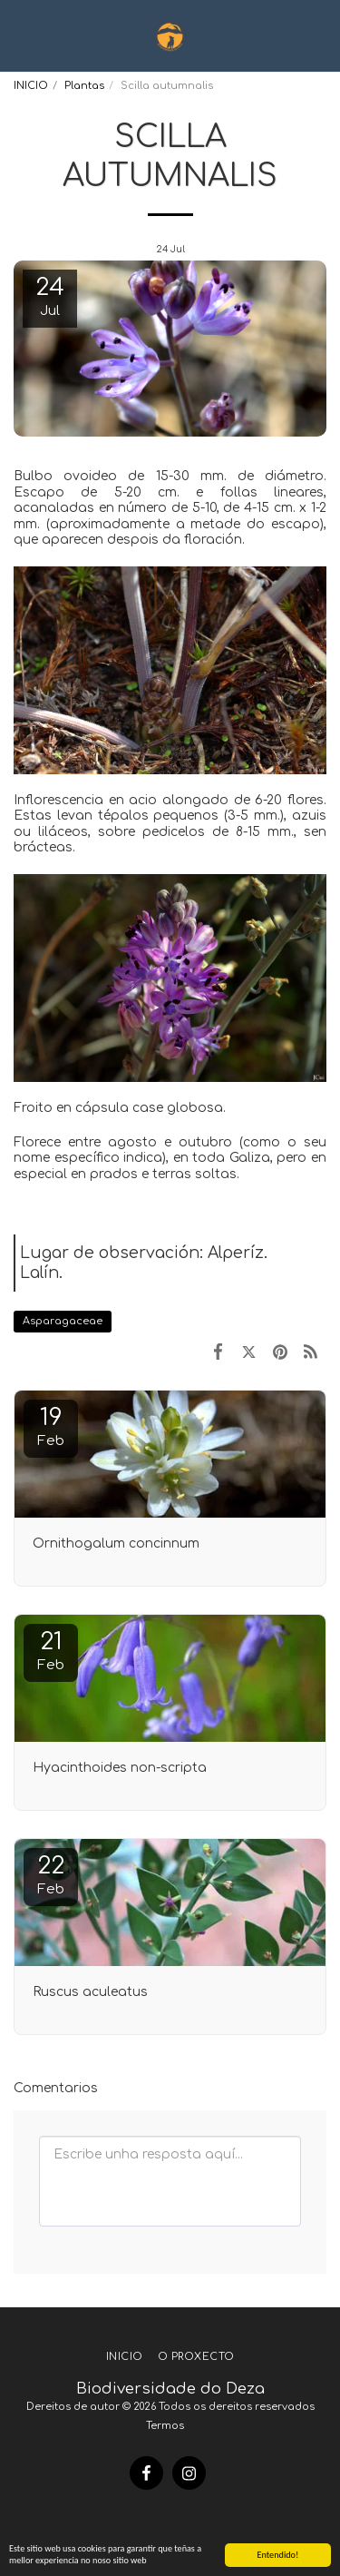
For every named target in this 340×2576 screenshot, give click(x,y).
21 (51, 1650)
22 (51, 1875)
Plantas (84, 86)
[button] (20, 35)
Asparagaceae (62, 1321)
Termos (165, 2426)
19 (51, 1426)
